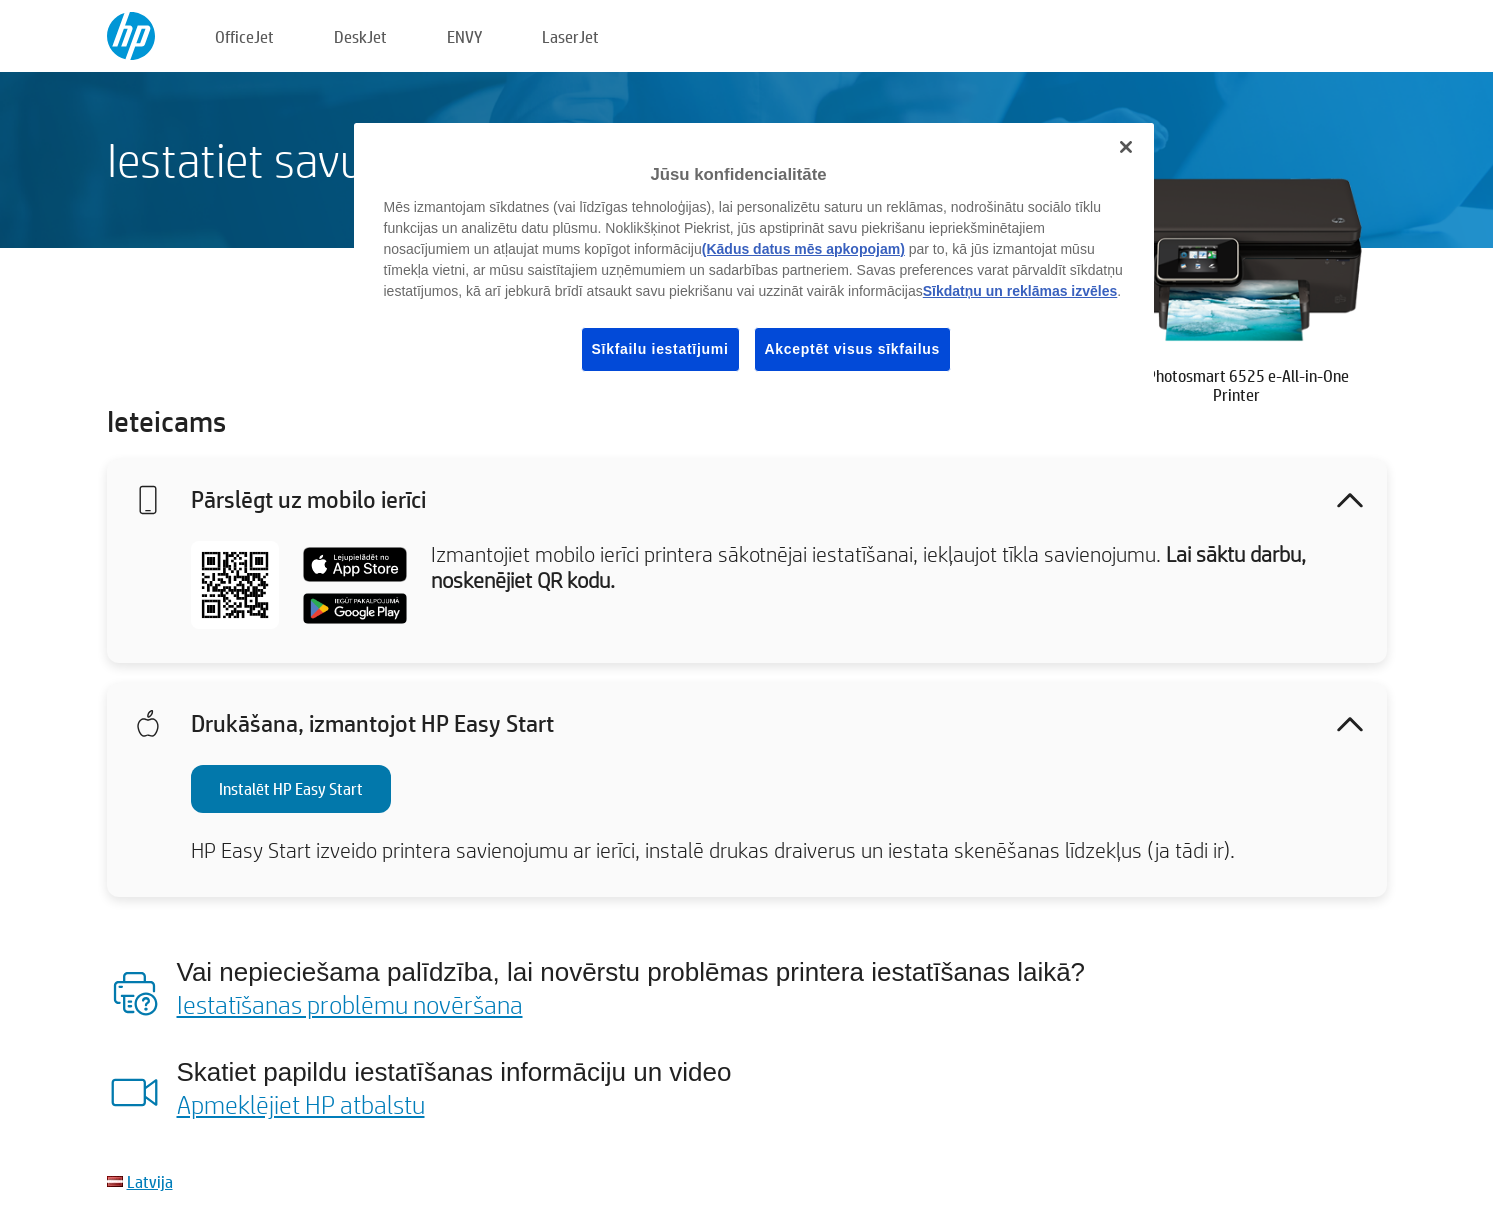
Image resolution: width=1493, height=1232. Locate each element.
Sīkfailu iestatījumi (660, 349)
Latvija (150, 1181)
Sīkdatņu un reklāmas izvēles (1020, 291)
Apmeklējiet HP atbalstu (301, 1104)
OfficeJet (244, 36)
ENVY (464, 36)
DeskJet (360, 36)
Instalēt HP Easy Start (291, 788)
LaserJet (570, 36)
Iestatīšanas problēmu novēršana (350, 1004)
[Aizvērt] (1126, 147)
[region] (754, 263)
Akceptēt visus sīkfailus (853, 349)
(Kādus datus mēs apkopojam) (803, 249)
